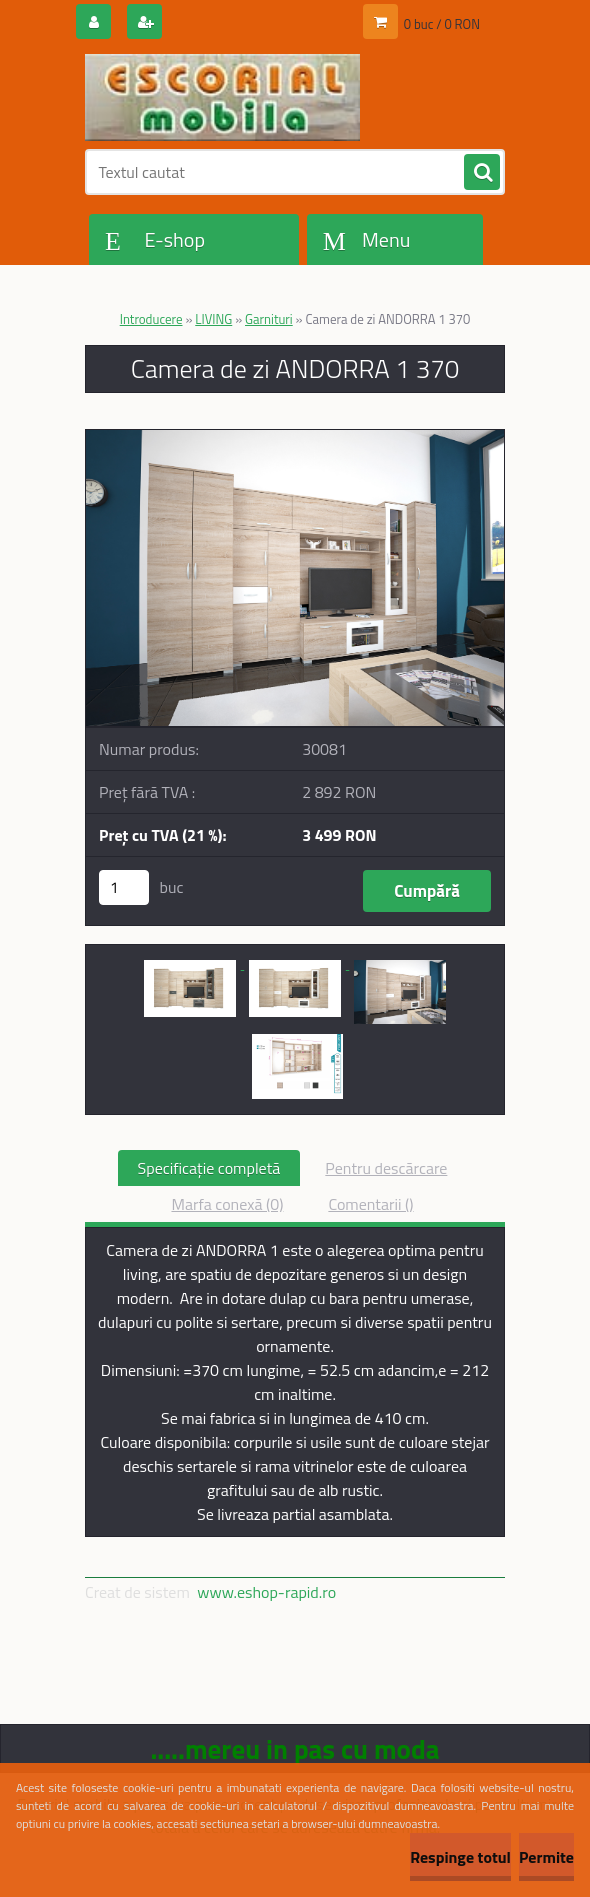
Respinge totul (460, 1857)
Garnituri (269, 319)
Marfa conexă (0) (227, 1204)
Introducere (151, 319)
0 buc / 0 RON (442, 24)
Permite (546, 1857)
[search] (482, 173)
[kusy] (124, 887)
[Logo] (222, 97)
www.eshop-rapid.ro (266, 1592)
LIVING (213, 319)
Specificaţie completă (209, 1168)
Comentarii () (370, 1204)
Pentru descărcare (386, 1168)
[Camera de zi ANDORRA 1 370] (295, 438)
